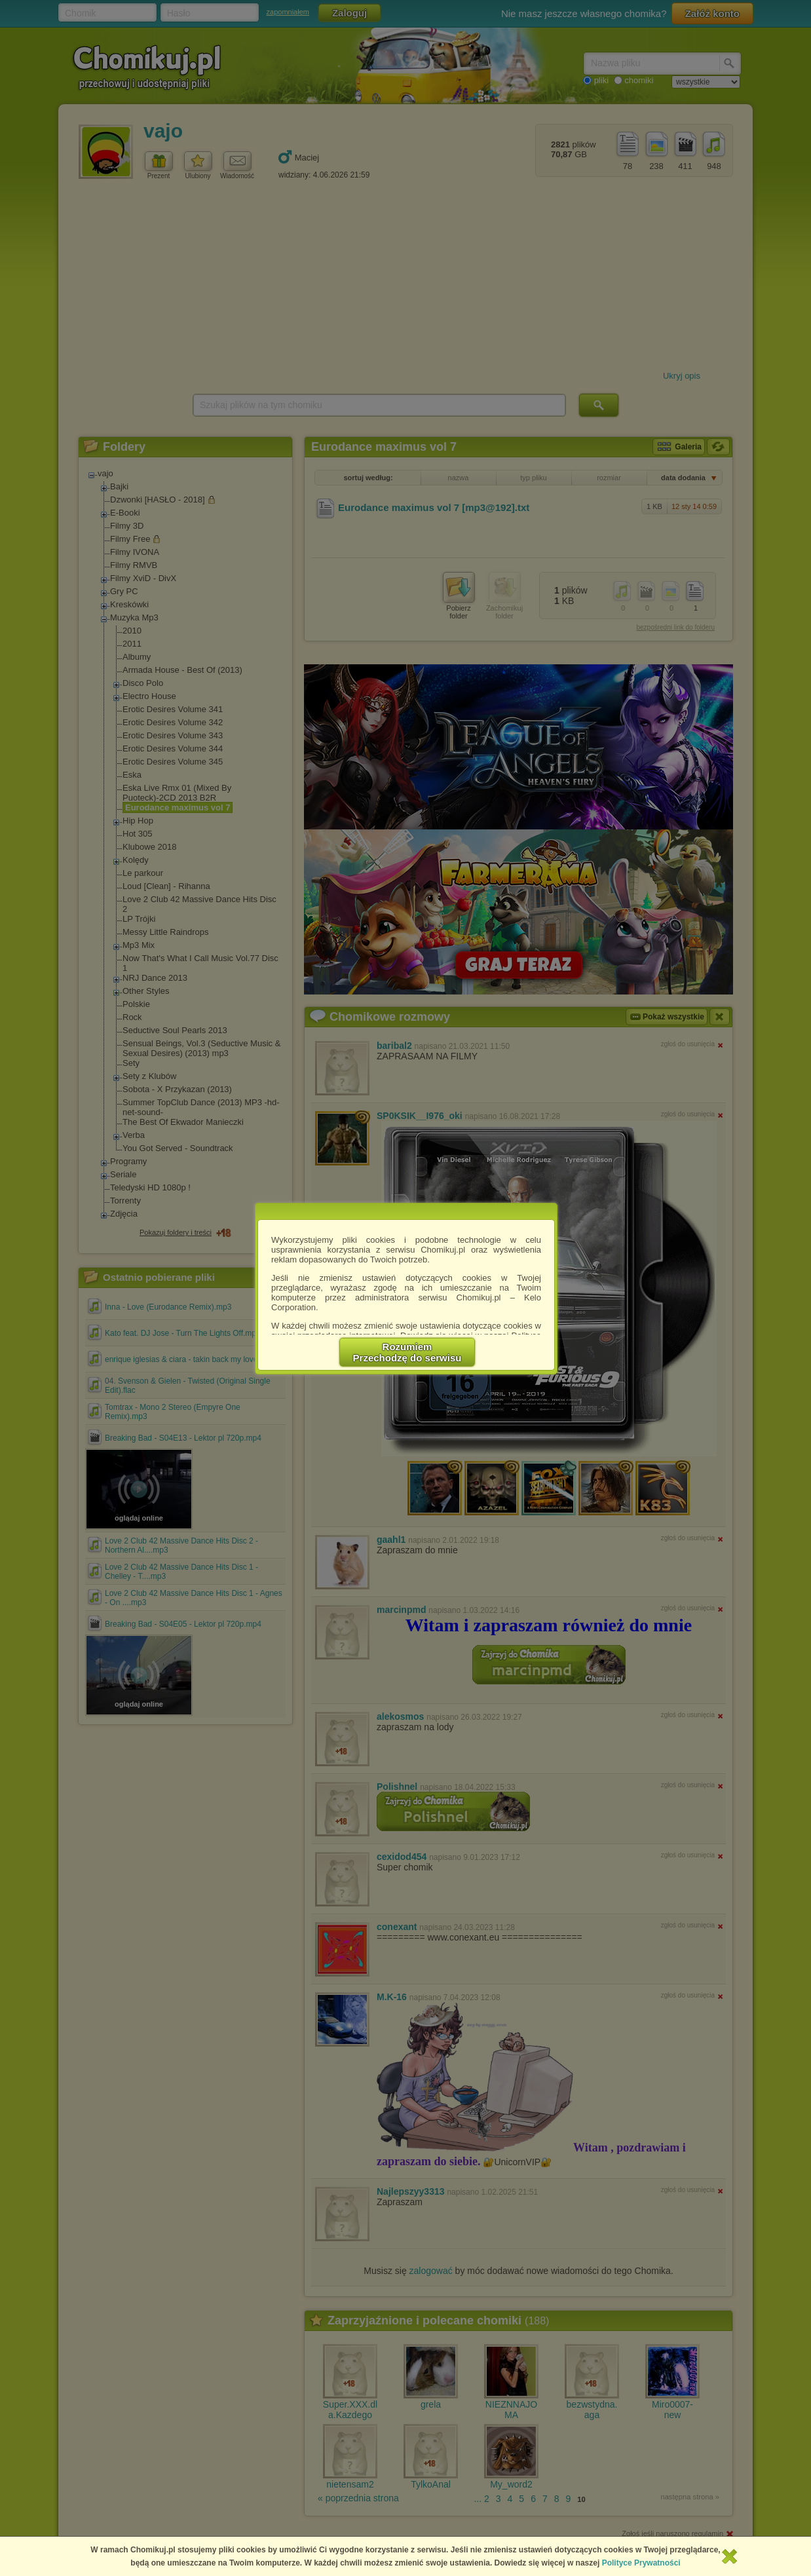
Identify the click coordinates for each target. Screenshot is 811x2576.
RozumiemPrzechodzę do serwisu (407, 1352)
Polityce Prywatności (641, 2562)
